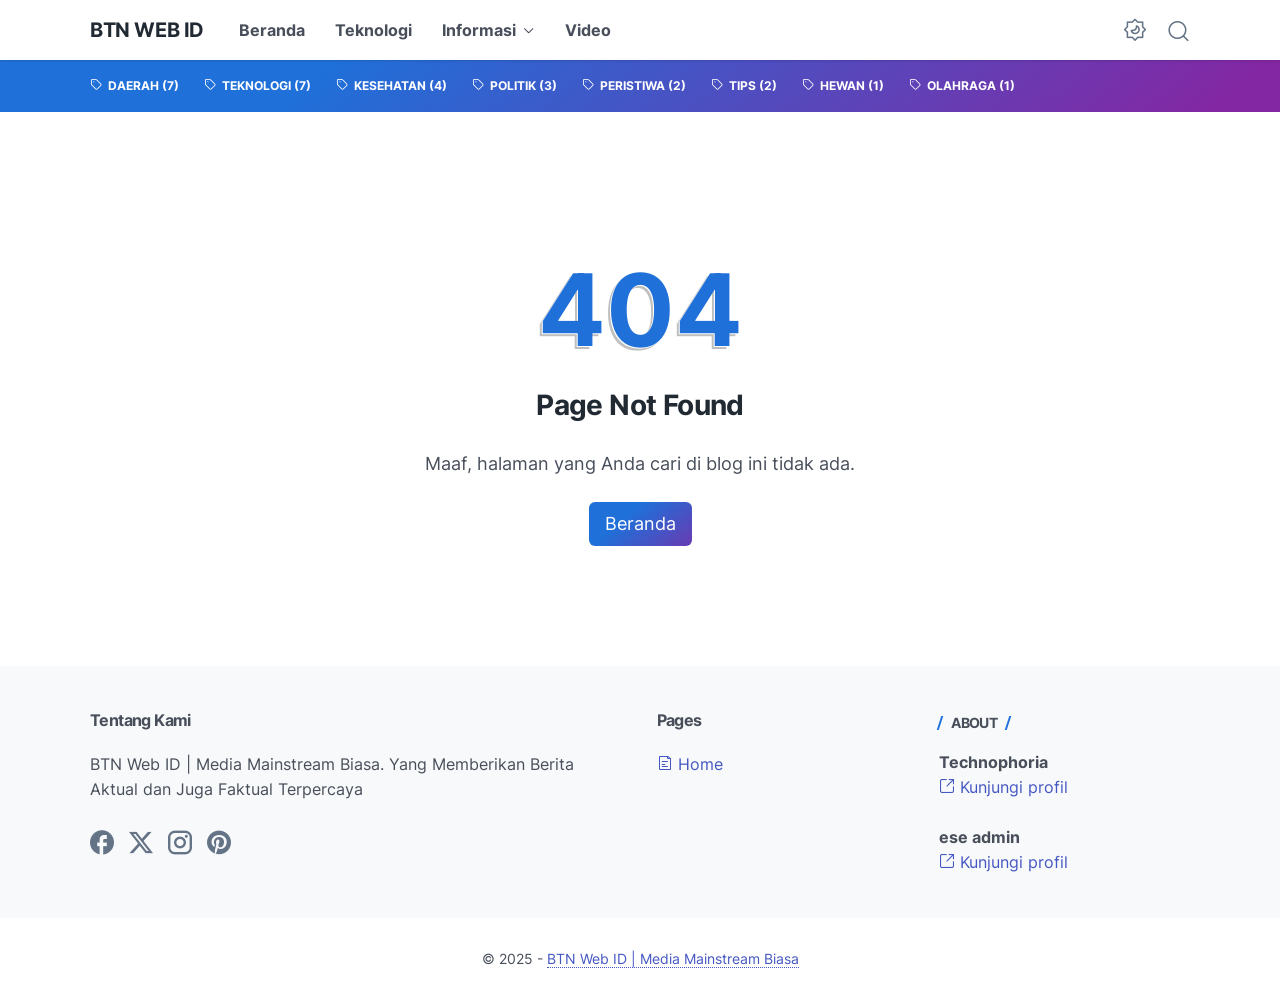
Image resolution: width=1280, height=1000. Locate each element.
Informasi (479, 30)
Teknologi (373, 30)
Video (588, 30)
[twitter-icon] (141, 844)
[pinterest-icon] (219, 844)
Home (690, 764)
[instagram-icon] (180, 844)
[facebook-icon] (102, 844)
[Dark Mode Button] (1135, 30)
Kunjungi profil (1003, 787)
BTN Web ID (147, 30)
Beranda (272, 30)
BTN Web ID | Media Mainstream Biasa (673, 958)
